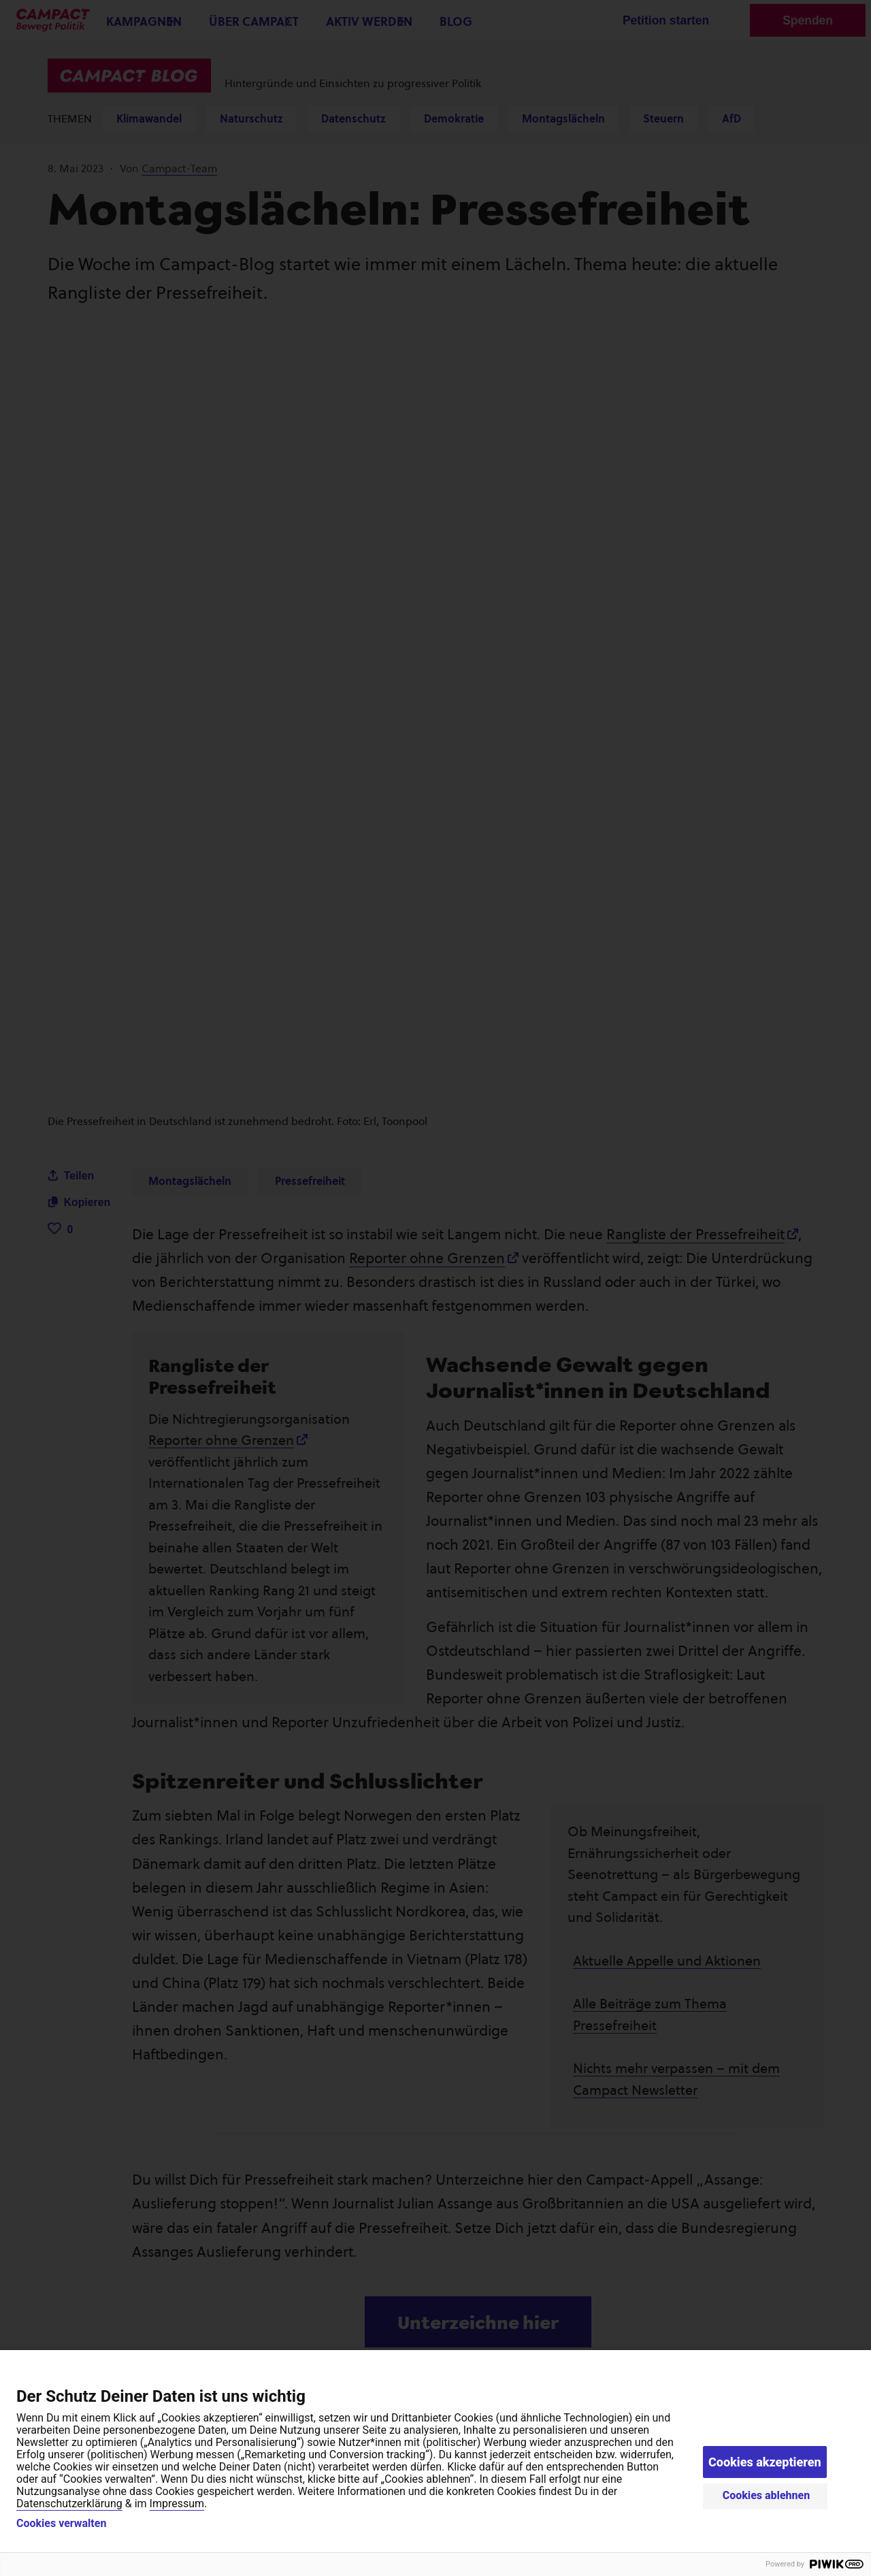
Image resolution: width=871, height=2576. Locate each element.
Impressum (177, 2503)
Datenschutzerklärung (69, 2503)
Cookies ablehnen (766, 2495)
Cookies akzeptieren (764, 2462)
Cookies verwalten (61, 2523)
